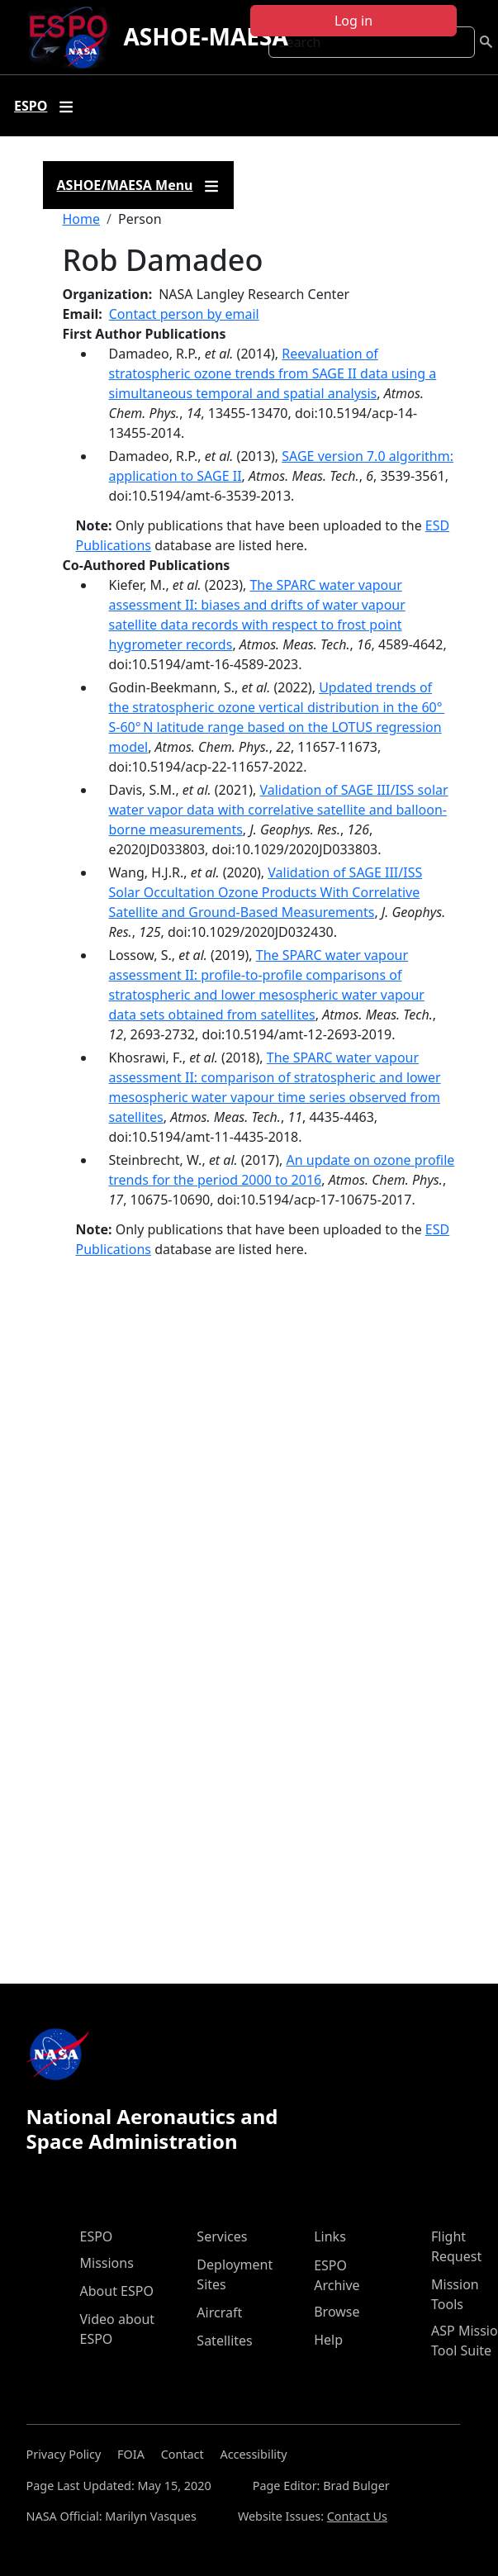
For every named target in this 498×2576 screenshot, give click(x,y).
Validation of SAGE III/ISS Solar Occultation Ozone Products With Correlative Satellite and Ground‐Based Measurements (266, 892)
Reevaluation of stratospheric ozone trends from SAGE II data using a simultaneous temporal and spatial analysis (273, 373)
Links (330, 2236)
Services (222, 2236)
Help (328, 2340)
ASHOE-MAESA (205, 36)
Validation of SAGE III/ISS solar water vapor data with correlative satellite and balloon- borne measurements (278, 810)
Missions (107, 2263)
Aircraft (219, 2312)
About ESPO (117, 2291)
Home (82, 219)
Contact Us (357, 2516)
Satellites (224, 2340)
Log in (353, 21)
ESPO (96, 2236)
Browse (336, 2312)
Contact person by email (184, 314)
